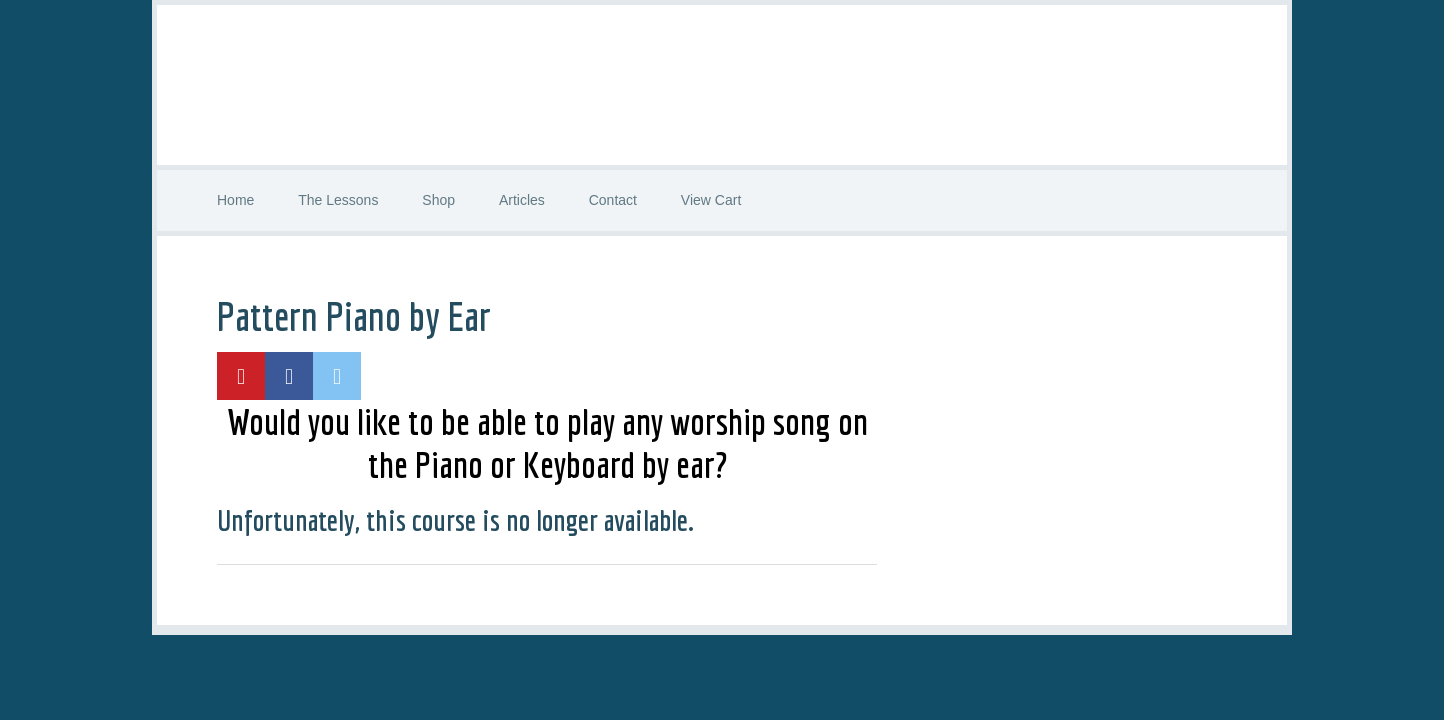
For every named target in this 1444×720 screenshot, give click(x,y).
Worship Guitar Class (722, 85)
